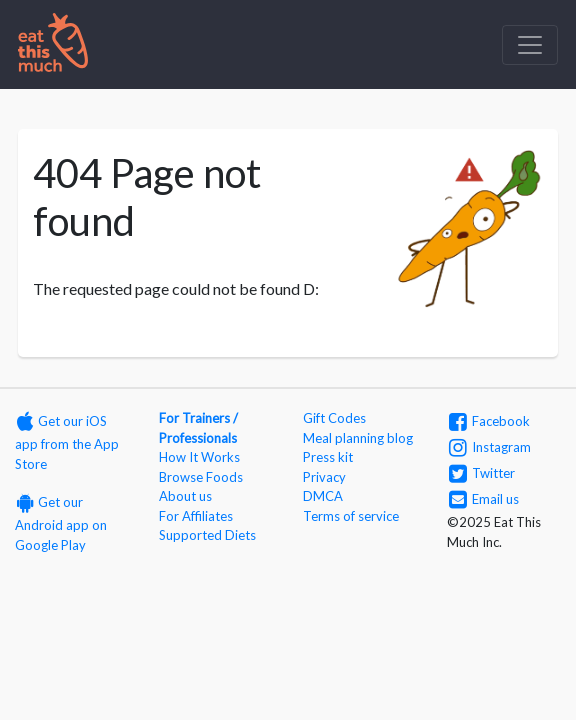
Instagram (490, 447)
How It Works (199, 457)
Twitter (482, 473)
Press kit (328, 457)
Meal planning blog (358, 438)
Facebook (489, 421)
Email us (484, 499)
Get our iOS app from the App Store (67, 442)
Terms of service (351, 516)
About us (185, 496)
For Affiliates (196, 516)
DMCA (323, 496)
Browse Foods (201, 477)
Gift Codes (334, 418)
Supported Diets (207, 535)
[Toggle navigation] (530, 45)
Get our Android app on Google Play (61, 523)
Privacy (324, 477)
